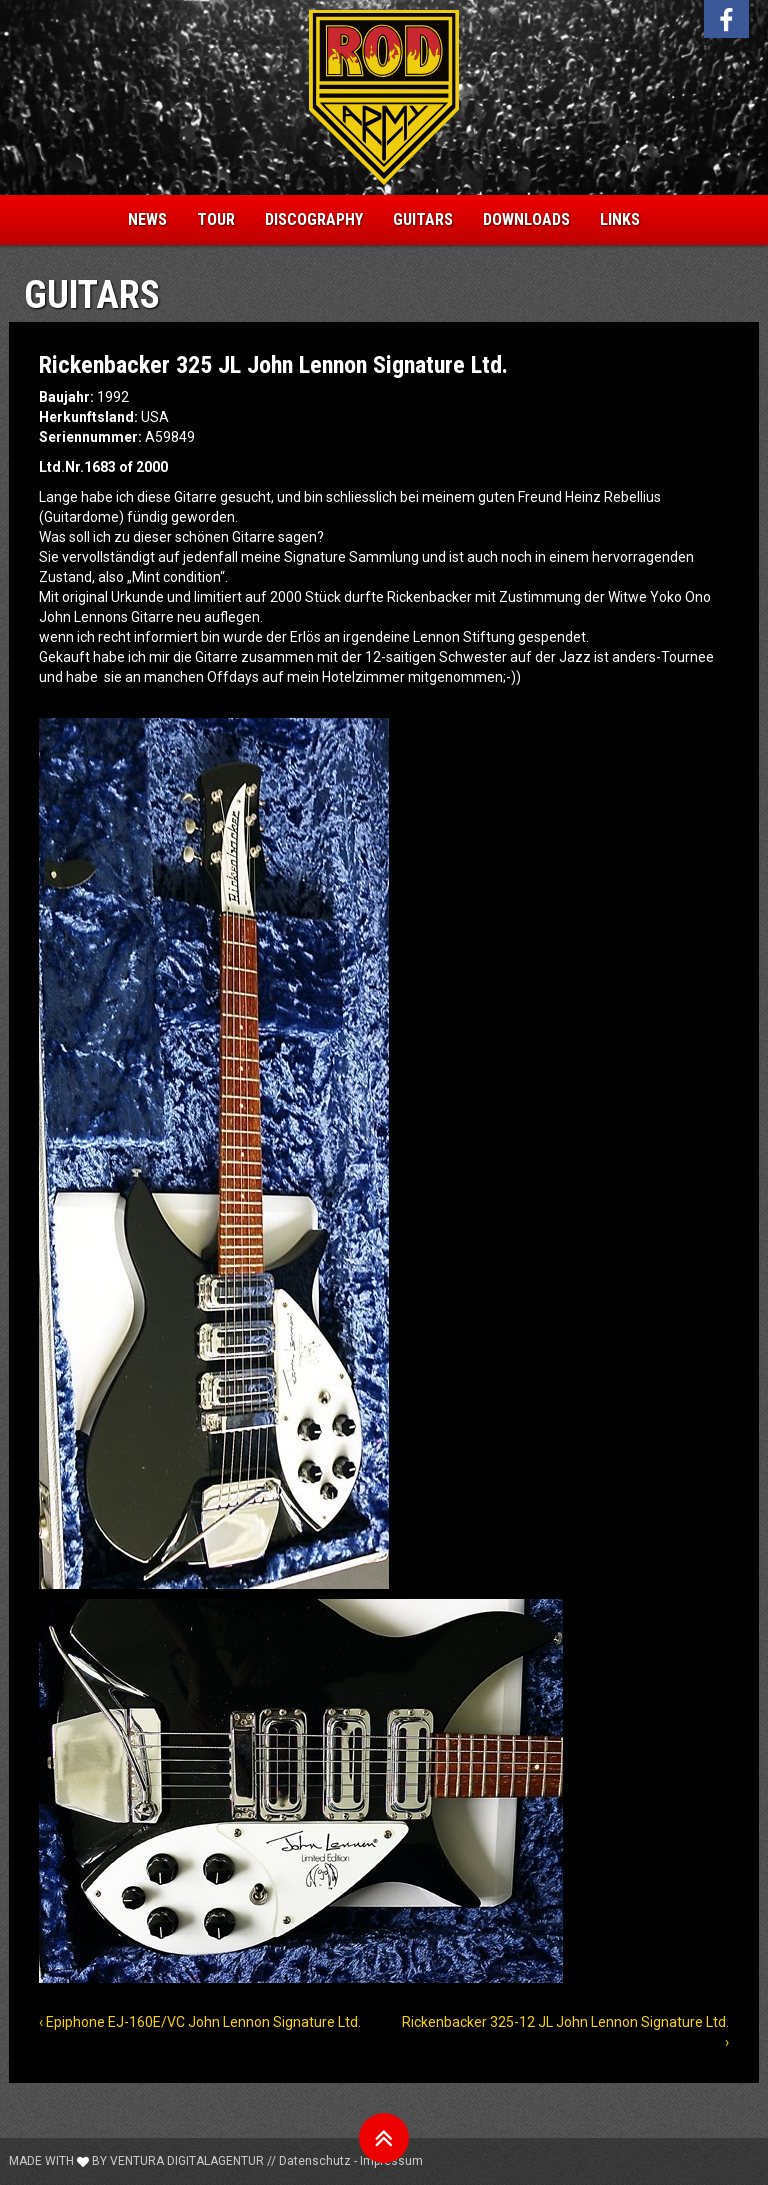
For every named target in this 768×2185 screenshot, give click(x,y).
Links (620, 219)
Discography (314, 219)
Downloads (526, 219)
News (147, 219)
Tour (216, 219)
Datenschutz (315, 2161)
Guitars (423, 219)
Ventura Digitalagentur (187, 2161)
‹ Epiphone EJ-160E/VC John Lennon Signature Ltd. (200, 2022)
